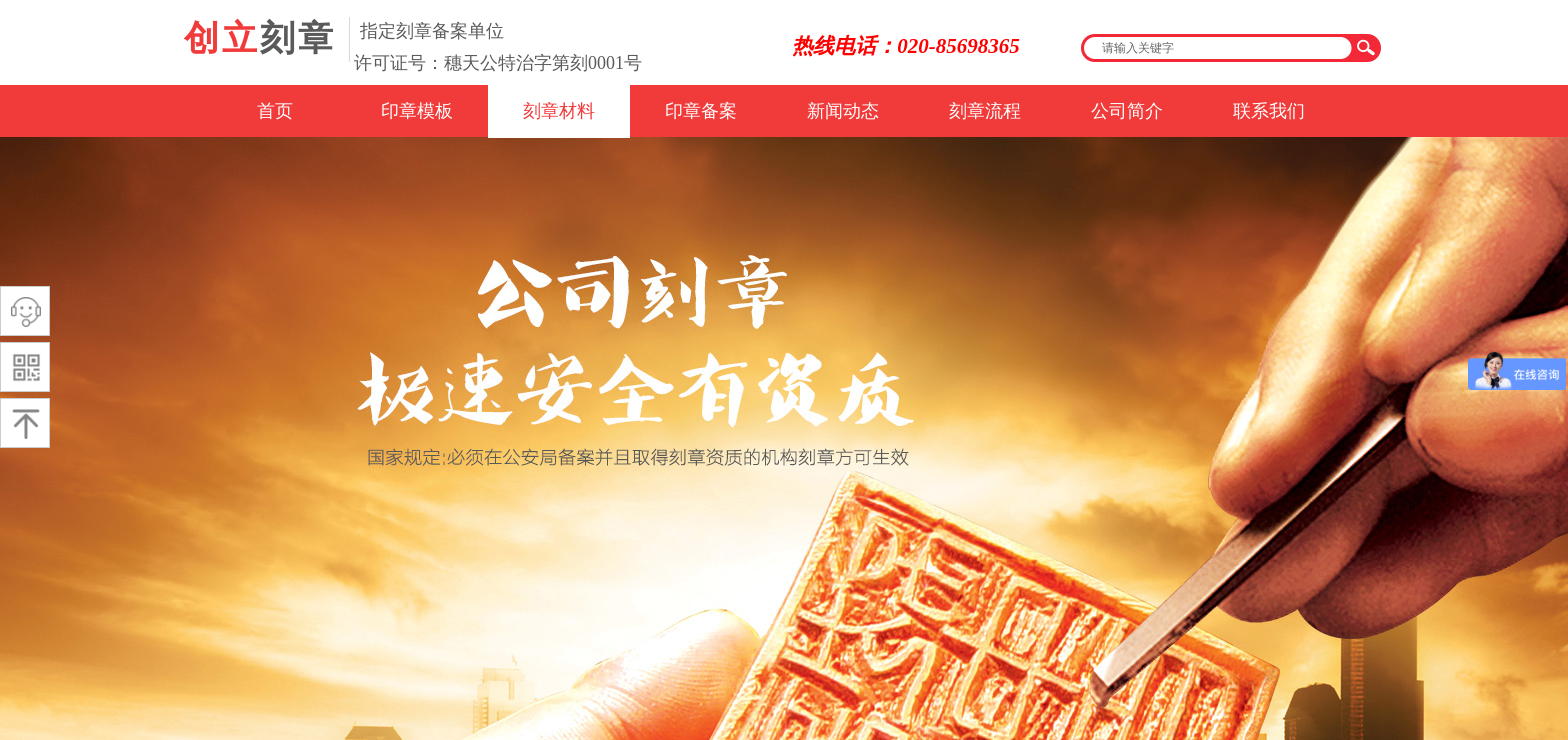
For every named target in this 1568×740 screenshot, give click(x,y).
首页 (275, 111)
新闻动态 (843, 111)
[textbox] (1218, 48)
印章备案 (701, 111)
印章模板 (417, 111)
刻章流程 (985, 111)
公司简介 (1127, 111)
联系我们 (1269, 111)
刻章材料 (559, 111)
